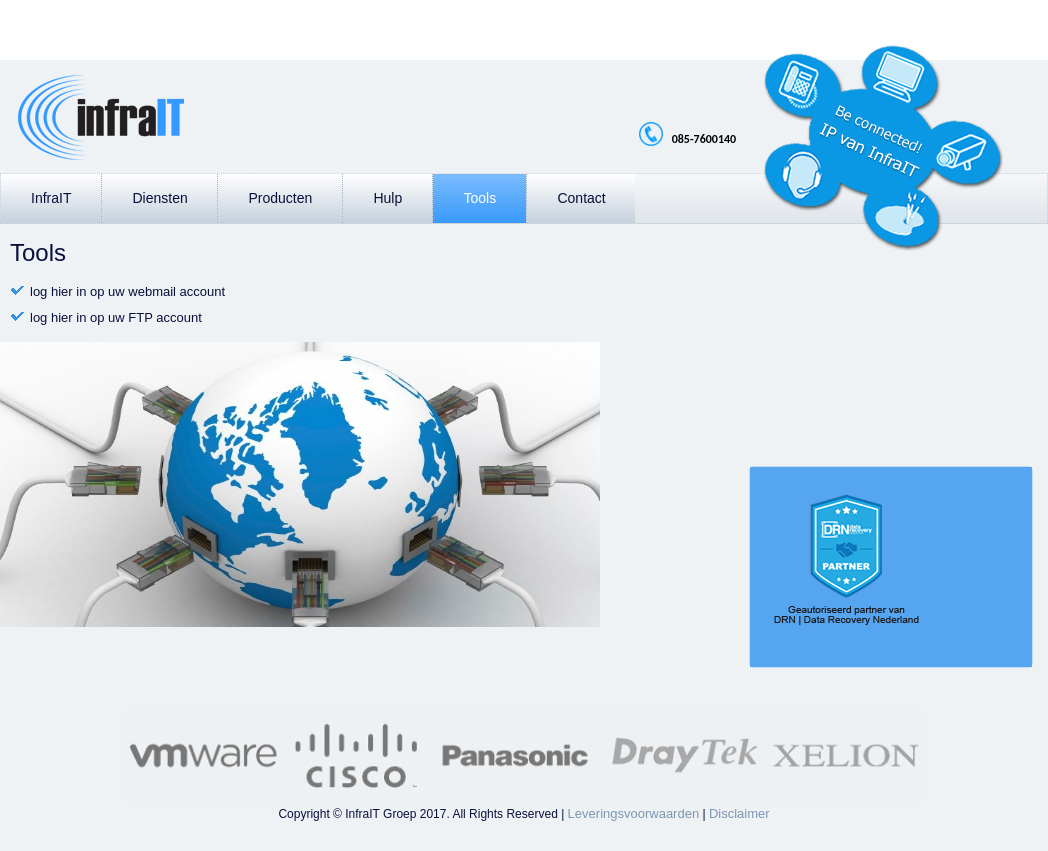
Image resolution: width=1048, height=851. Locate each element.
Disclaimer (739, 813)
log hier (51, 291)
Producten (280, 198)
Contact (581, 198)
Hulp (387, 198)
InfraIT (51, 198)
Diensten (159, 198)
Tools (479, 198)
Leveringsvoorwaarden (634, 813)
